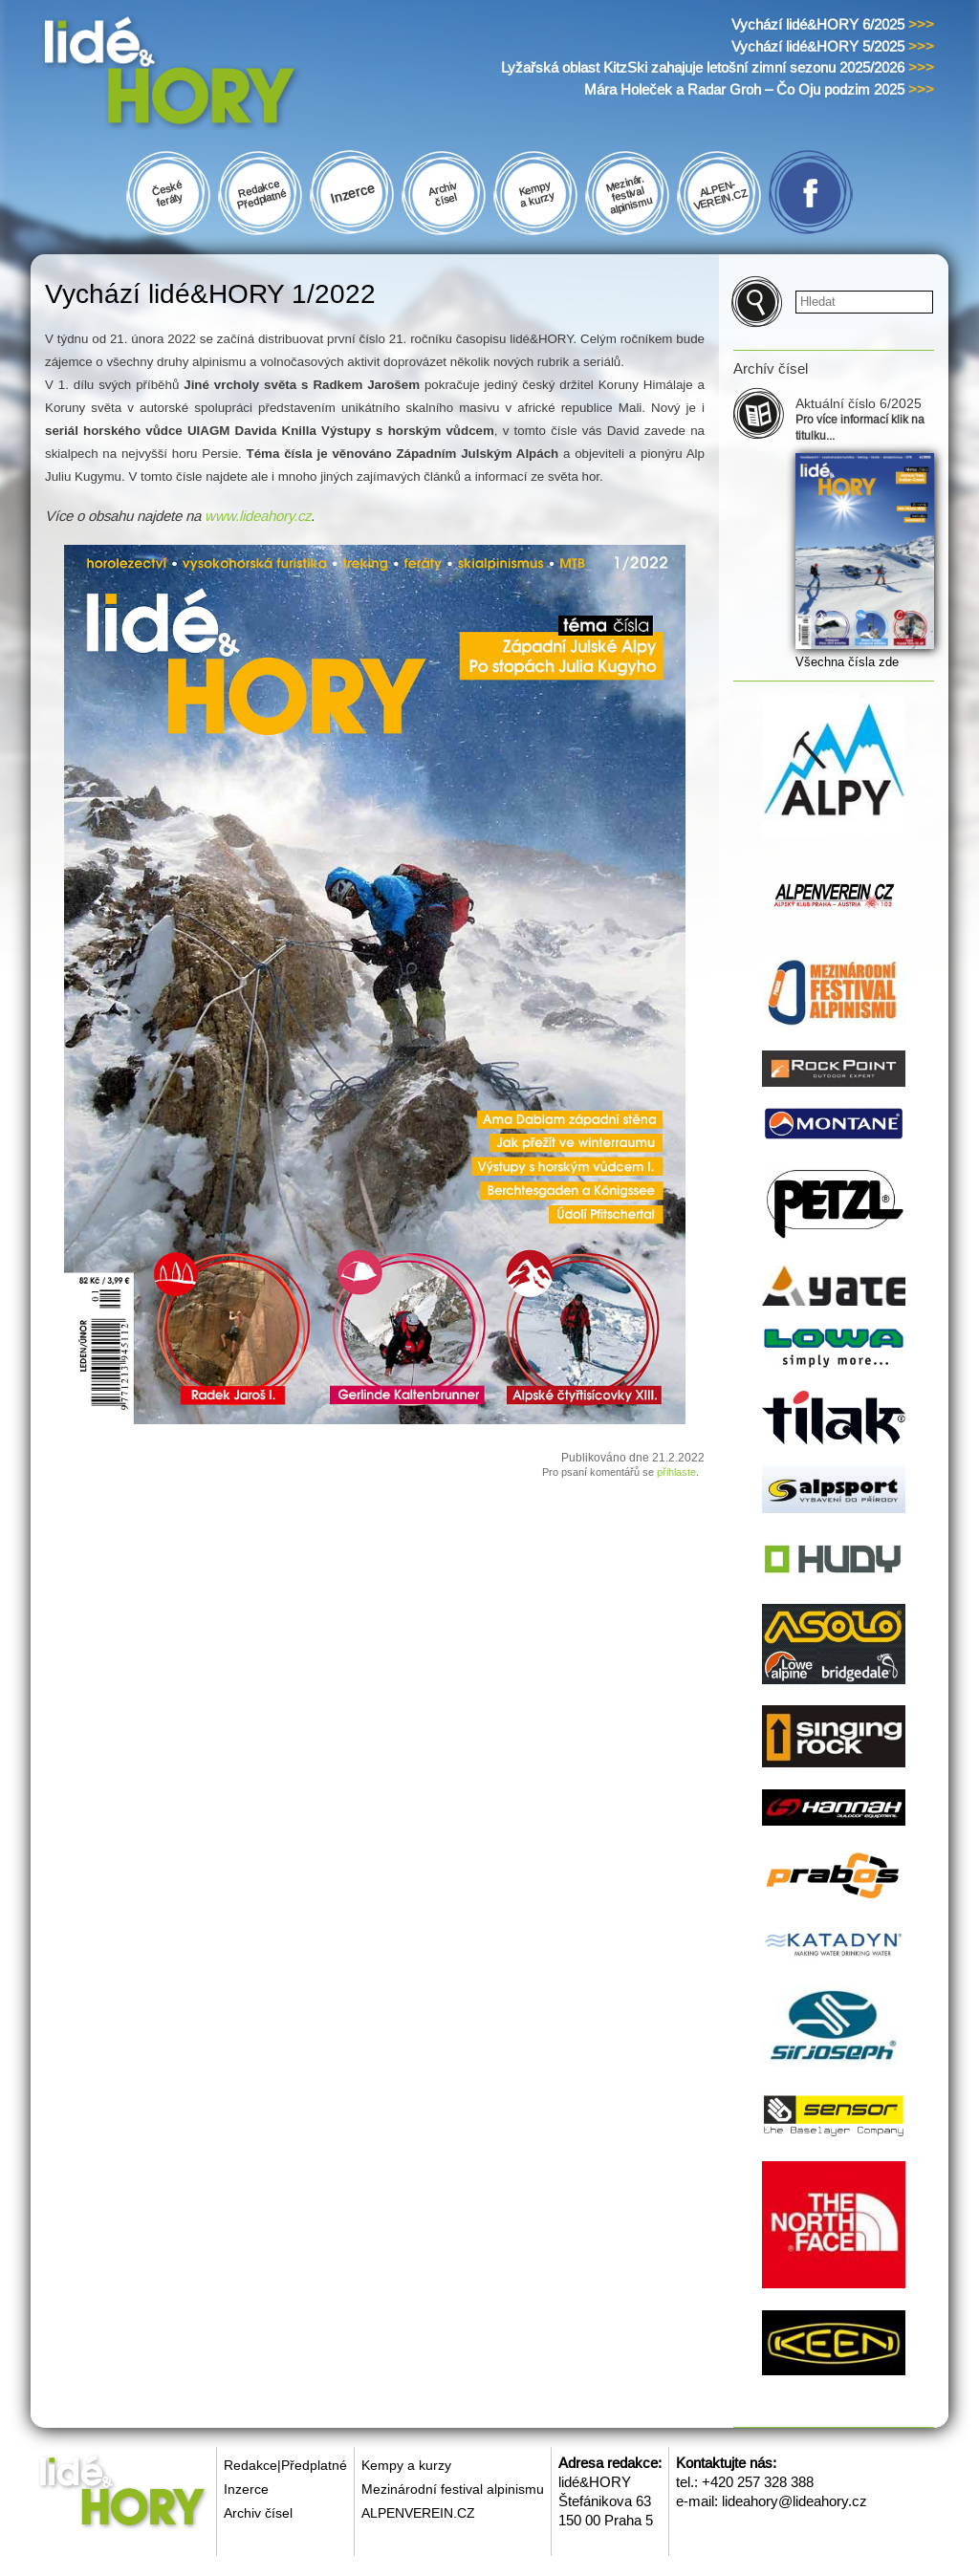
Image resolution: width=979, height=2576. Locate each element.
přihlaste (676, 1472)
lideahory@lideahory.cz (794, 2501)
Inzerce (246, 2489)
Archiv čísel (258, 2513)
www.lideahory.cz (258, 516)
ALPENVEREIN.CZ (418, 2513)
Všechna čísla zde (847, 662)
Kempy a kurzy (406, 2465)
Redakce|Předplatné (285, 2465)
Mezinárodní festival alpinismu (452, 2489)
